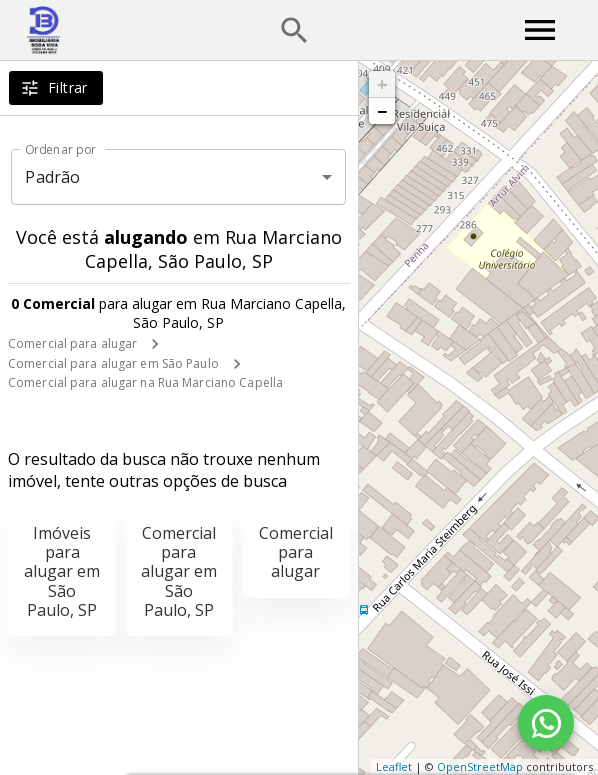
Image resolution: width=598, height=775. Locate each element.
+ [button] (382, 84)
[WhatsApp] (546, 723)
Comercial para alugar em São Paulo (113, 363)
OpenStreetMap (480, 766)
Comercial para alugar (72, 343)
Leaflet (394, 766)
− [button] (382, 111)
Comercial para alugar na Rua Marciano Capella (145, 382)
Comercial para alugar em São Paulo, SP (179, 571)
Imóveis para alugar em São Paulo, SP (62, 571)
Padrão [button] (52, 177)
